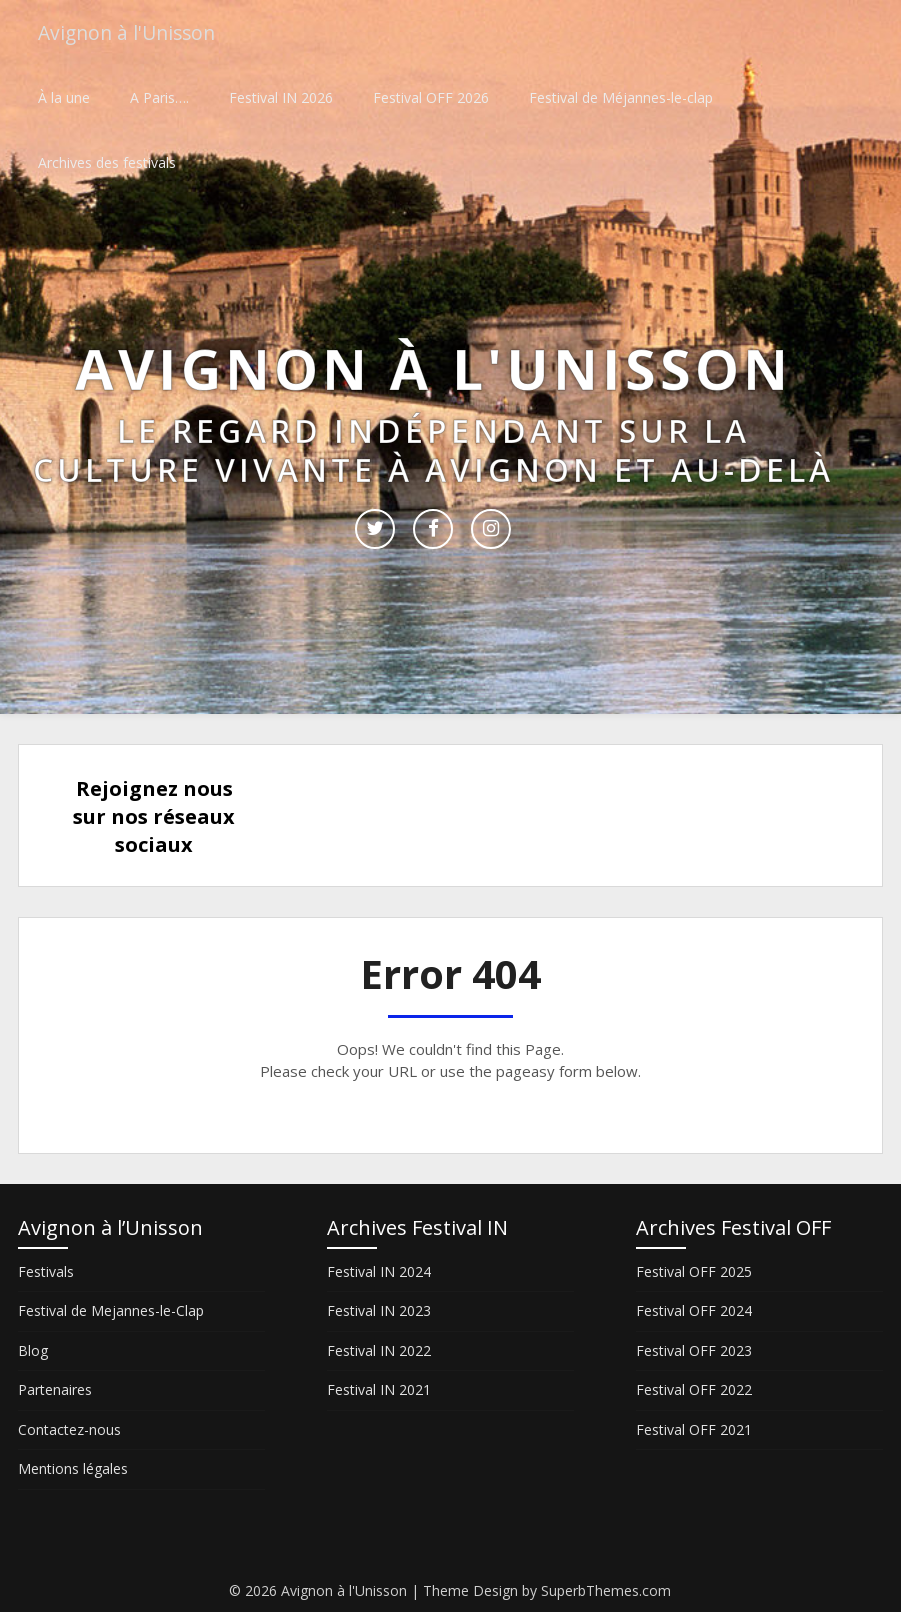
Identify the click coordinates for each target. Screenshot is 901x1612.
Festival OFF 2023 (694, 1350)
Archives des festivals (107, 162)
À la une (64, 97)
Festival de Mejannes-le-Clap (111, 1310)
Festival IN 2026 (281, 97)
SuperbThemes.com (606, 1590)
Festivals (46, 1271)
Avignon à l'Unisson (131, 32)
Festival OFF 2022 (694, 1389)
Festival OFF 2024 (694, 1310)
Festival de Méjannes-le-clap (621, 97)
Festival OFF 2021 (694, 1429)
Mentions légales (73, 1468)
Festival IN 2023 (379, 1310)
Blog (33, 1350)
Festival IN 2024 (379, 1271)
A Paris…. (159, 97)
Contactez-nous (69, 1429)
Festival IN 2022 (379, 1350)
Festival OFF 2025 (694, 1271)
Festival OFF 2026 (431, 97)
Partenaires (55, 1389)
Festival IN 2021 (379, 1389)
